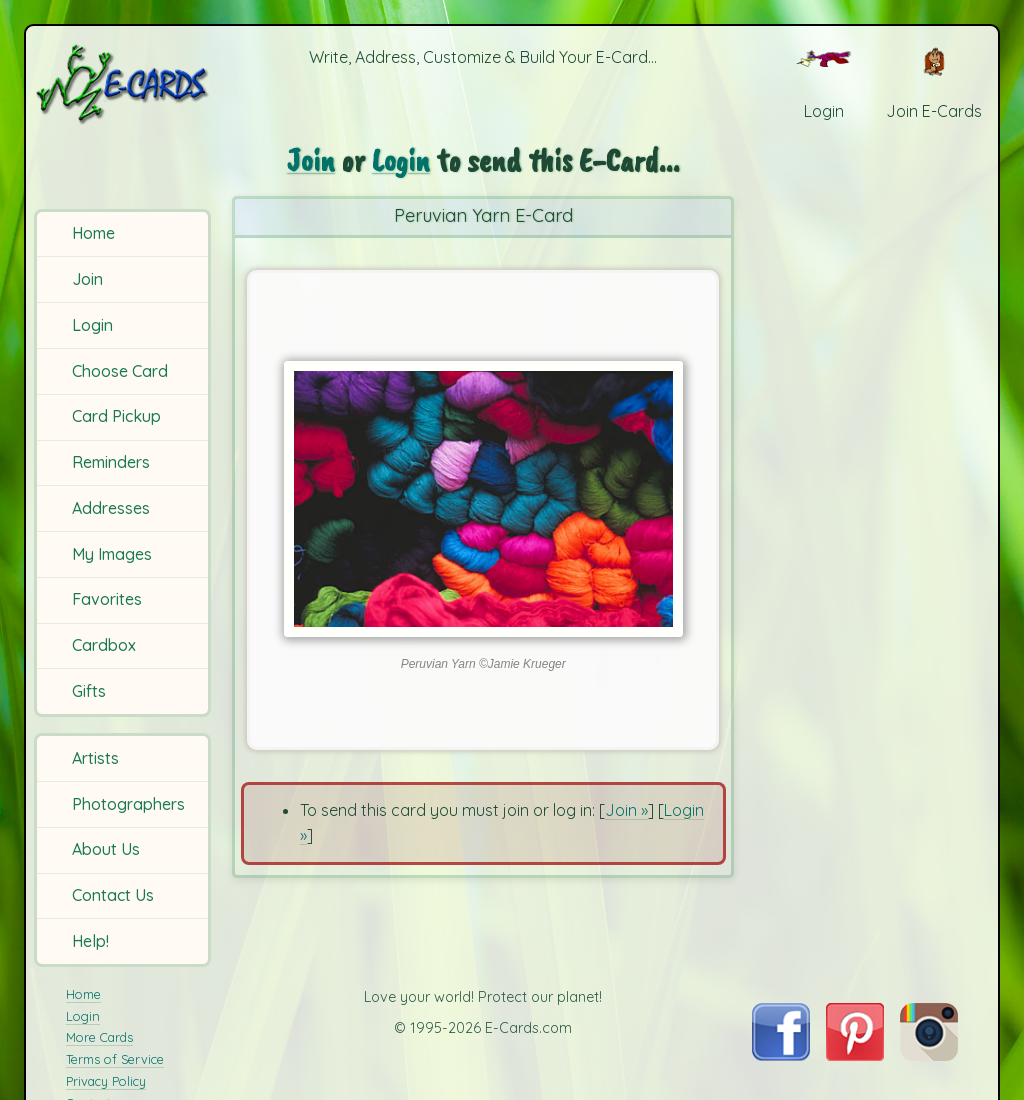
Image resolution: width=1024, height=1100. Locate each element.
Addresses (111, 508)
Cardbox (104, 645)
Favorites (107, 599)
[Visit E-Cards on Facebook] (780, 1055)
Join (87, 279)
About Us (106, 849)
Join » (626, 810)
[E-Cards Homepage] (124, 83)
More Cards (99, 1037)
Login (92, 325)
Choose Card (120, 371)
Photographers (128, 804)
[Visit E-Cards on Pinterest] (855, 1055)
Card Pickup (116, 416)
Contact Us (113, 895)
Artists (95, 758)
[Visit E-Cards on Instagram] (929, 1055)
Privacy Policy (106, 1081)
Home (93, 233)
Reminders (111, 462)
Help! (90, 941)
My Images (112, 554)
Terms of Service (115, 1059)
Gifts (89, 691)
